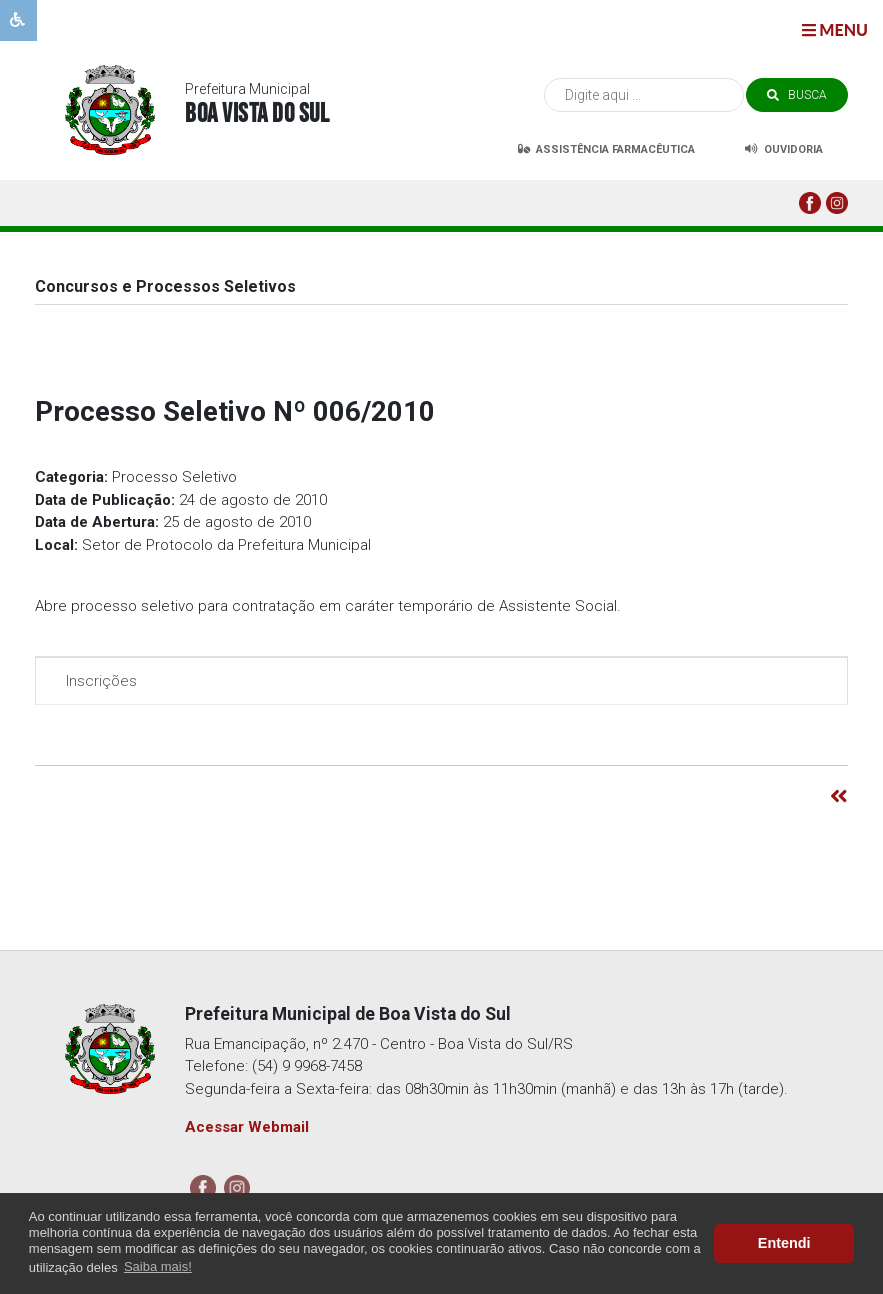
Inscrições (96, 681)
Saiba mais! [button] (158, 1266)
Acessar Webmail (247, 1127)
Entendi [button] (784, 1243)
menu (835, 29)
